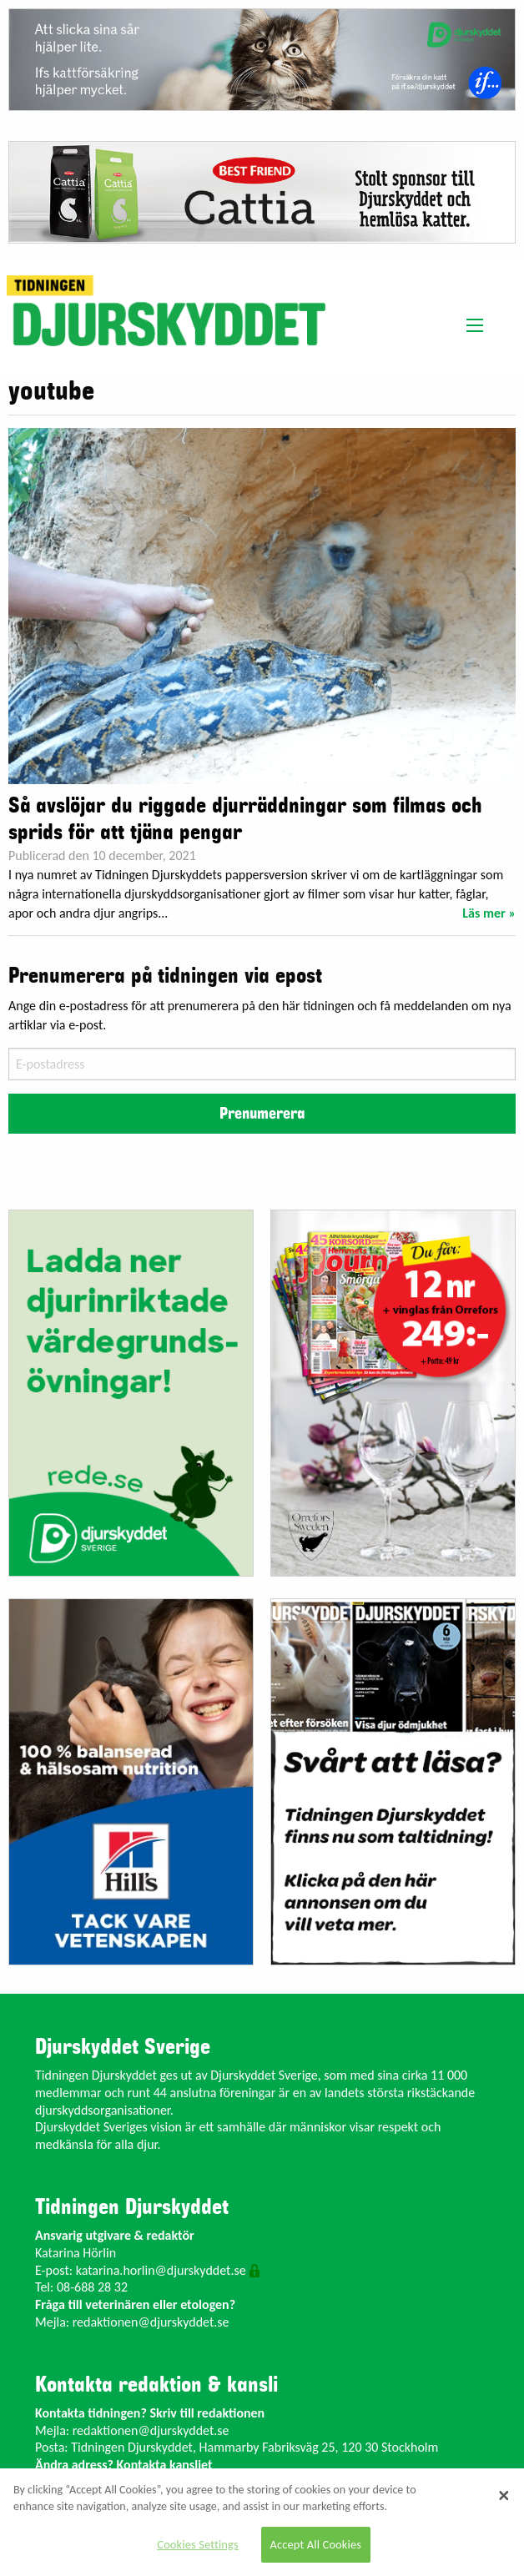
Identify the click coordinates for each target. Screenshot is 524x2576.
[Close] (504, 2495)
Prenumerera (262, 1113)
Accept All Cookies (316, 2544)
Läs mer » (489, 913)
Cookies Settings (197, 2544)
